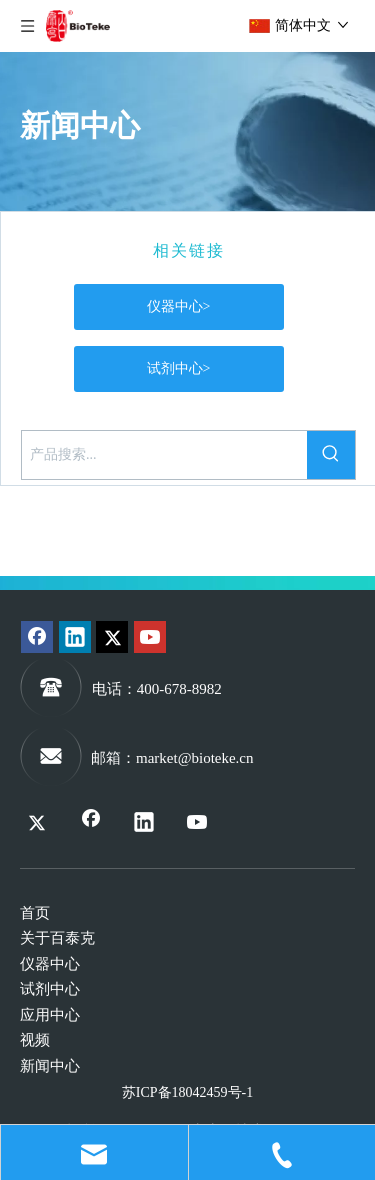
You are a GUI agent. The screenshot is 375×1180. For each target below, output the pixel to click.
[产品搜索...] (164, 455)
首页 (35, 913)
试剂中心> (179, 368)
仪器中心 (50, 964)
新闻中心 (50, 1066)
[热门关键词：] (331, 455)
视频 (35, 1040)
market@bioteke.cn (195, 758)
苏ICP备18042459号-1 (187, 1092)
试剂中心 (50, 989)
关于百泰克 (57, 938)
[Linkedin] (75, 637)
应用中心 (50, 1015)
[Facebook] (37, 637)
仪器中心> (179, 306)
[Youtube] (150, 637)
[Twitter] (112, 637)
